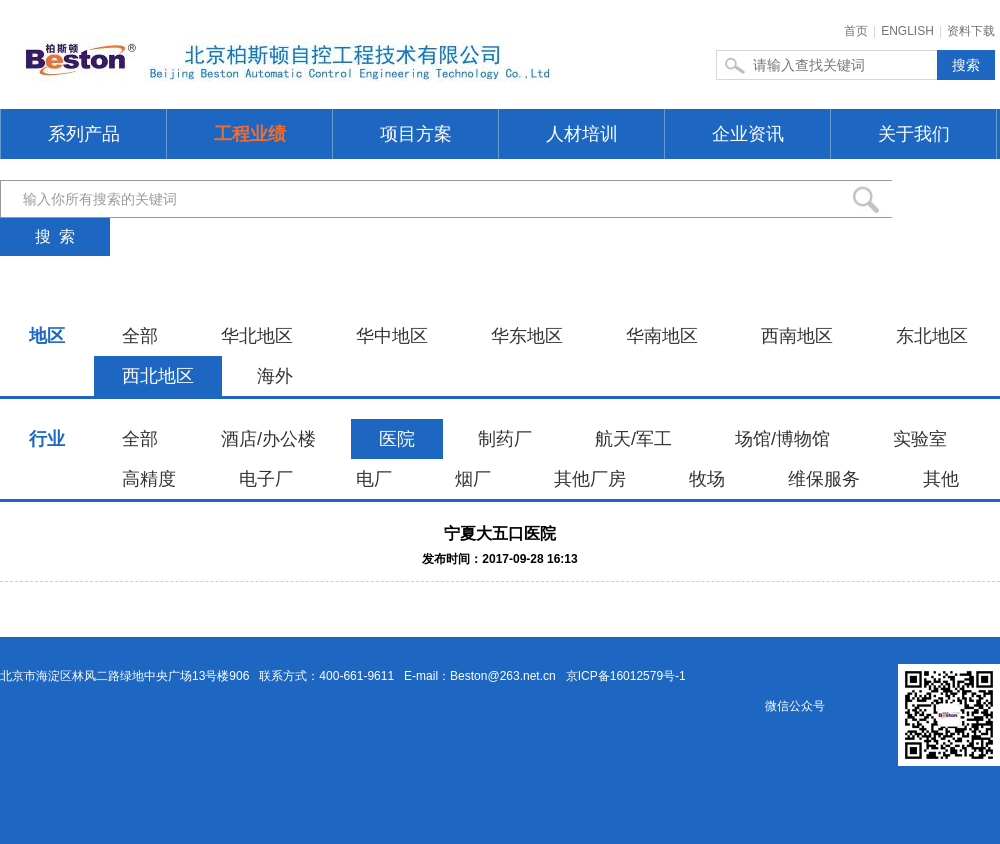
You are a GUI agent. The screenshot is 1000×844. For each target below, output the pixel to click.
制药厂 (505, 439)
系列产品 (84, 134)
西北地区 (158, 376)
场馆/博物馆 (782, 439)
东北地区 (932, 336)
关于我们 (914, 134)
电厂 (374, 479)
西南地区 (797, 336)
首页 (856, 31)
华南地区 (662, 336)
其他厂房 (590, 479)
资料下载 (971, 31)
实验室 (920, 439)
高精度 (149, 479)
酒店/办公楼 (268, 439)
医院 (397, 439)
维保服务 (824, 479)
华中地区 (392, 336)
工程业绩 (250, 134)
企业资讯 (748, 134)
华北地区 (257, 336)
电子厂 (266, 479)
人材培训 (582, 134)
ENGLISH (907, 31)
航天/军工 (633, 439)
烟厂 (473, 479)
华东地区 (527, 336)
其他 (941, 479)
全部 (140, 336)
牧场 (707, 479)
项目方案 (416, 134)
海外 (275, 376)
